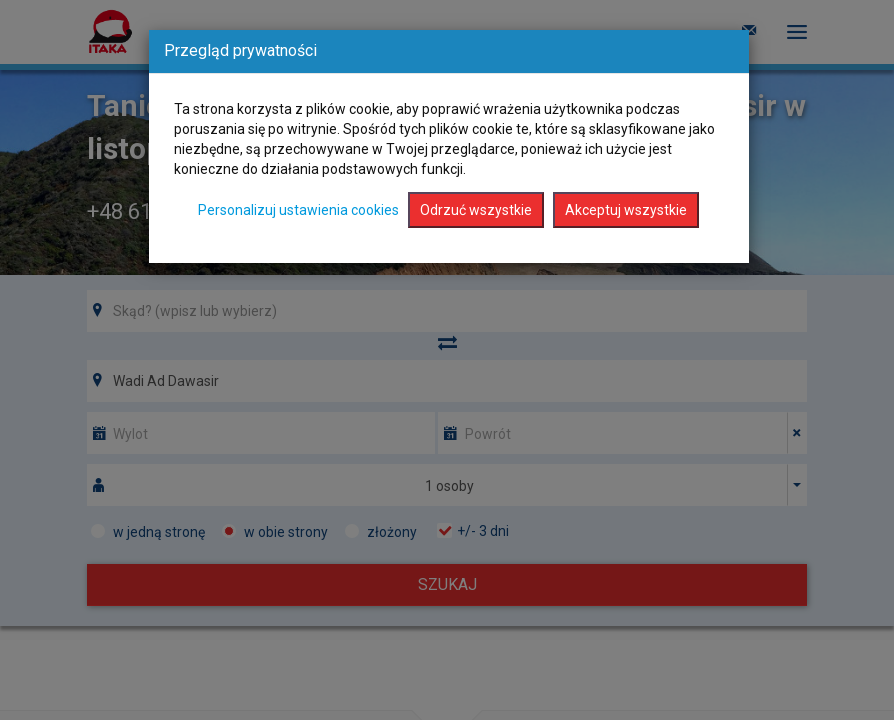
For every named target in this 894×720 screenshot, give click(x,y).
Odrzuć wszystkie (476, 210)
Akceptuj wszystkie (626, 210)
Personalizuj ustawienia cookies (298, 210)
